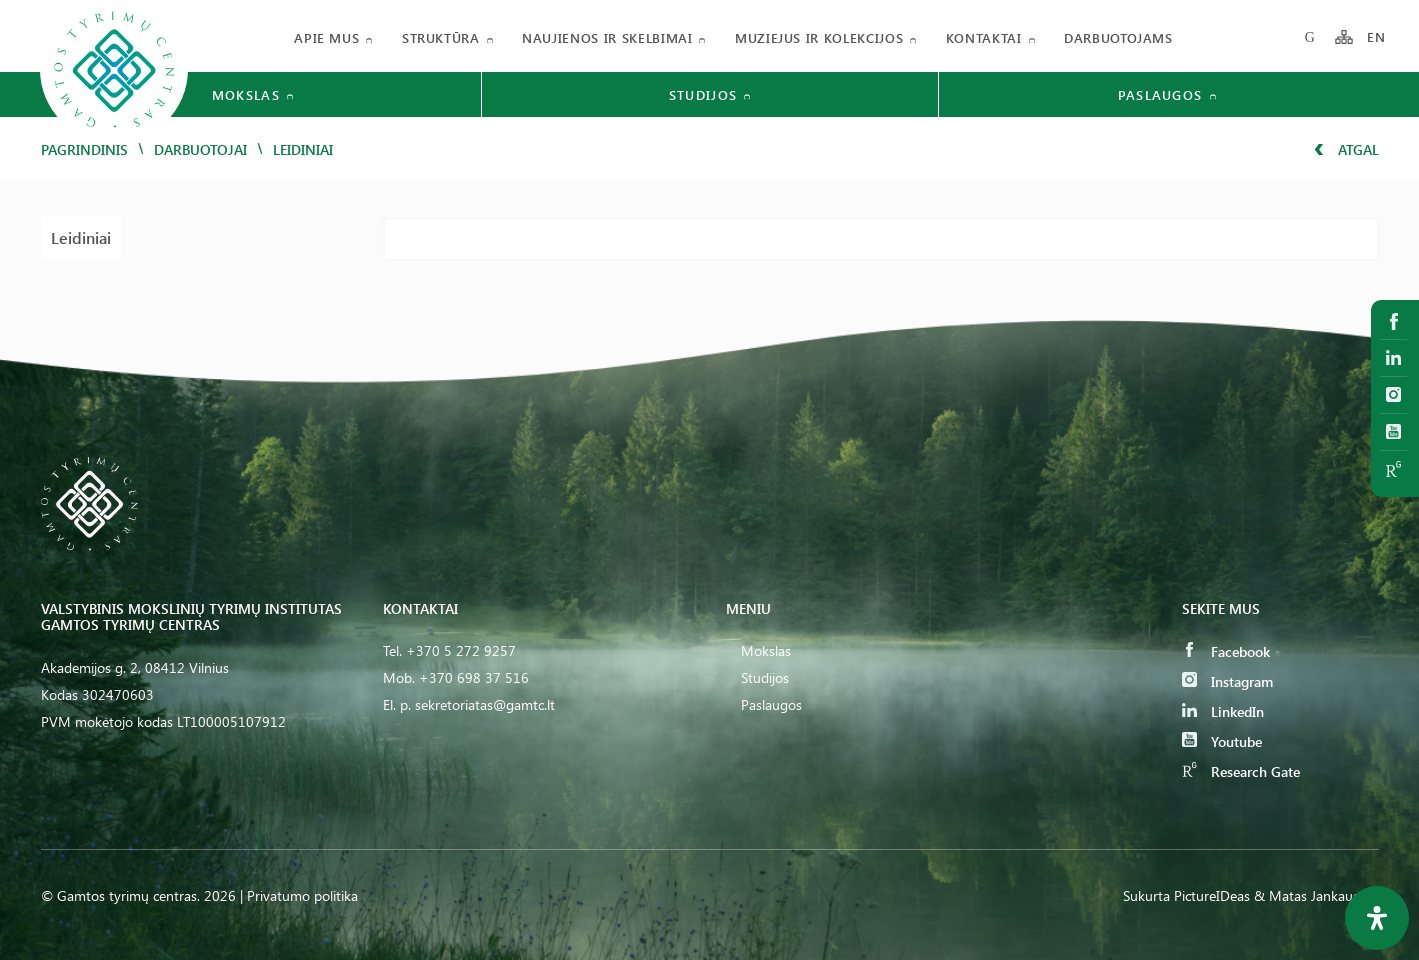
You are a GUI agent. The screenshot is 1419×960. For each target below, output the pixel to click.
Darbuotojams (1118, 37)
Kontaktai (984, 37)
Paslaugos (771, 704)
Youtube (1222, 741)
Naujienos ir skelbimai (607, 37)
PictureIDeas (1212, 895)
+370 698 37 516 (474, 677)
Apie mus (326, 37)
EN (1377, 37)
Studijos (765, 677)
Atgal (1346, 149)
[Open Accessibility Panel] (1377, 918)
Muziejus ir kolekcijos (819, 37)
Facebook (1226, 651)
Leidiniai (81, 237)
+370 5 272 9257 (461, 650)
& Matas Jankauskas (1316, 895)
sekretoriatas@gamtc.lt (485, 704)
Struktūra (441, 37)
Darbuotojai (200, 149)
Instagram (1227, 681)
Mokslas (766, 650)
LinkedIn (1223, 711)
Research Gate (1241, 771)
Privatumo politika (302, 895)
